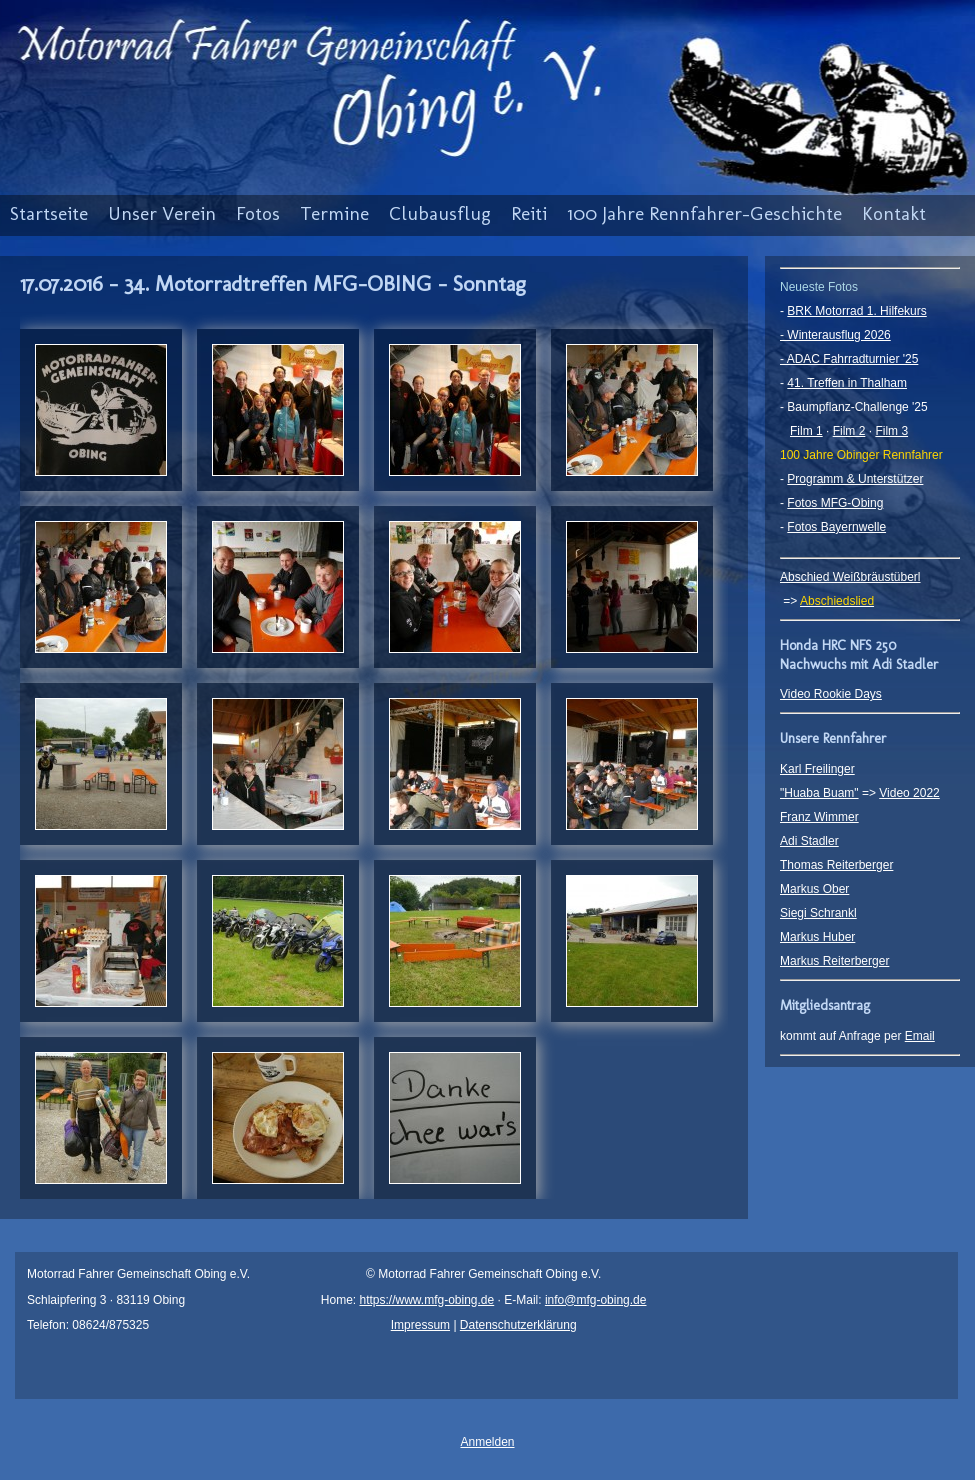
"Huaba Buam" (819, 793)
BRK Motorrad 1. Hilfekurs (856, 311)
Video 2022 (909, 793)
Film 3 (891, 431)
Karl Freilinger (817, 769)
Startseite (49, 213)
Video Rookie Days (831, 694)
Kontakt (894, 213)
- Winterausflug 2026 (835, 335)
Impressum (420, 1325)
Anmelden (487, 1442)
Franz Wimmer (819, 817)
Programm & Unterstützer (855, 479)
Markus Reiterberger (834, 961)
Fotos (258, 213)
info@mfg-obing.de (596, 1300)
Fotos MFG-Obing (835, 503)
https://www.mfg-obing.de (426, 1300)
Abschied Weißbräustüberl (850, 577)
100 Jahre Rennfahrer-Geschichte (704, 213)
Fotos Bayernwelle (836, 527)
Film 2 (849, 431)
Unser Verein (162, 213)
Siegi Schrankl (818, 913)
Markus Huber (817, 937)
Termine (334, 213)
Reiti (529, 213)
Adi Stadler (809, 841)
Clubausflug (440, 213)
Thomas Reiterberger (836, 865)
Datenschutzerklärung (518, 1325)
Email (920, 1036)
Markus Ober (814, 889)
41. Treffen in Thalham (847, 383)
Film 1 (806, 431)
